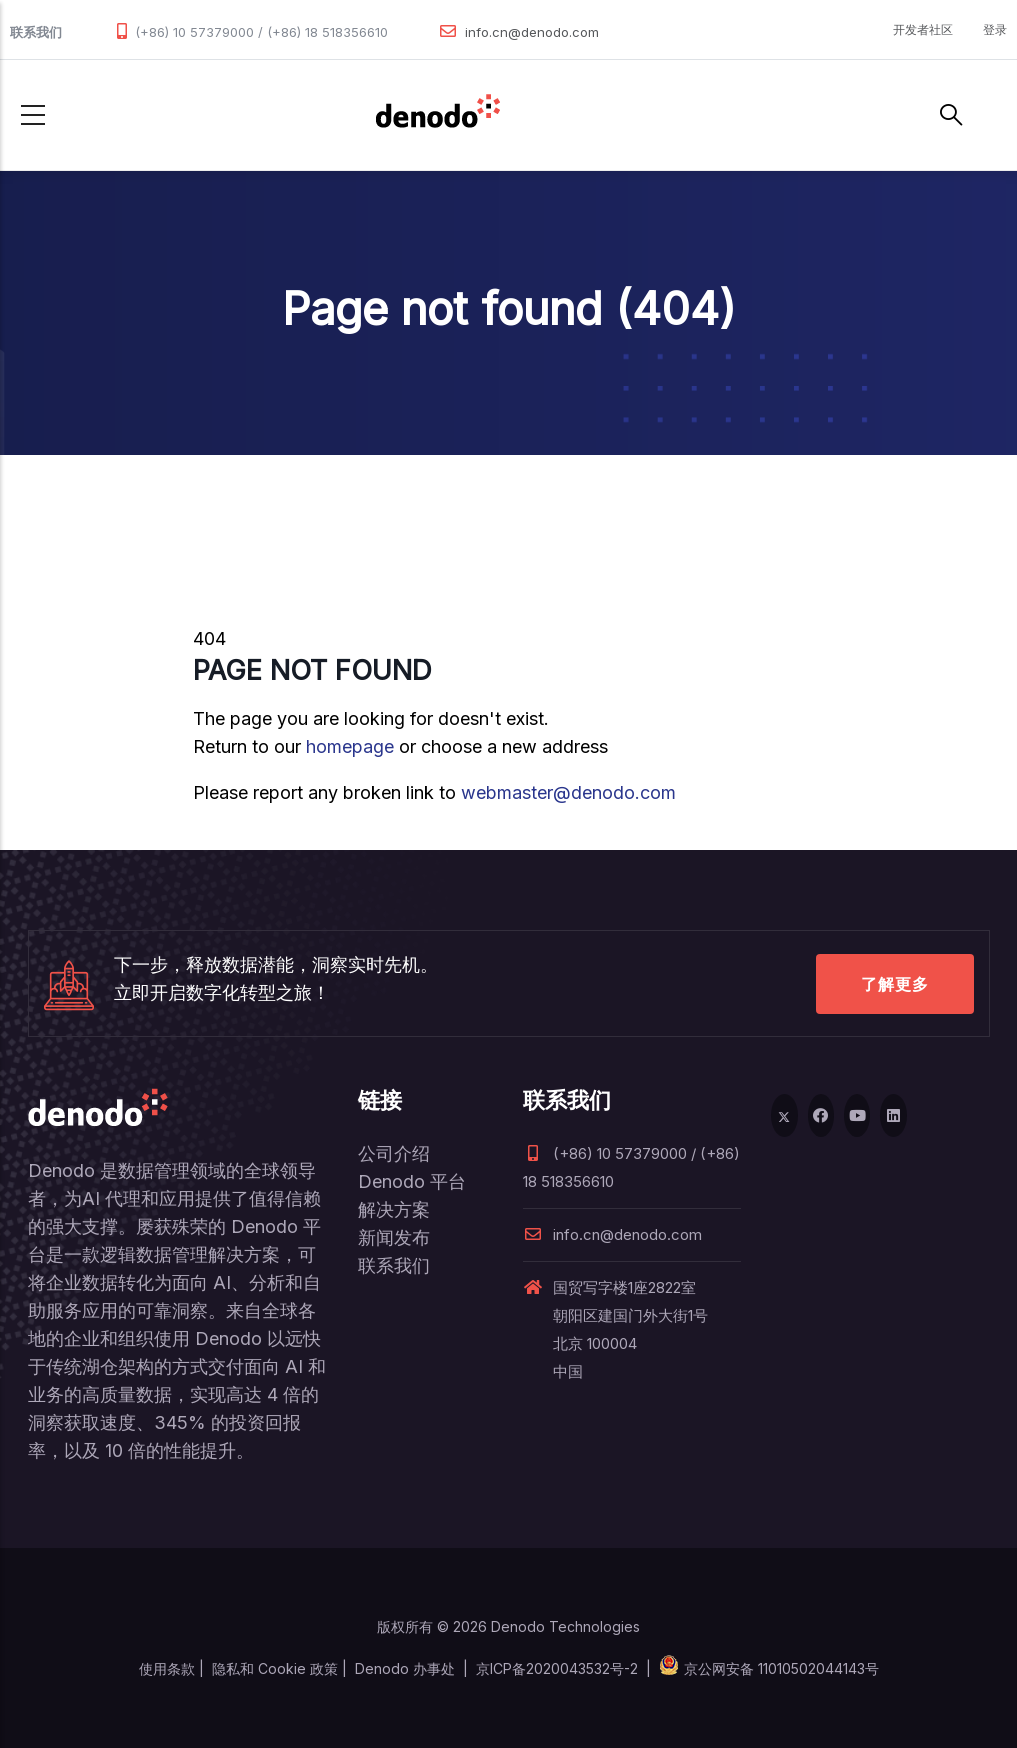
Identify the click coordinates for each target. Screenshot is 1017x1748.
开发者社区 (923, 29)
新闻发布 (394, 1237)
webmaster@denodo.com (568, 792)
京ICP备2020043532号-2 (557, 1668)
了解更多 (895, 984)
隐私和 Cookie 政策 (275, 1668)
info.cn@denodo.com (532, 32)
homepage (350, 746)
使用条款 (167, 1668)
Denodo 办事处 (405, 1668)
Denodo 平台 (412, 1181)
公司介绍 (394, 1153)
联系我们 (394, 1265)
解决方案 (394, 1209)
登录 (995, 29)
